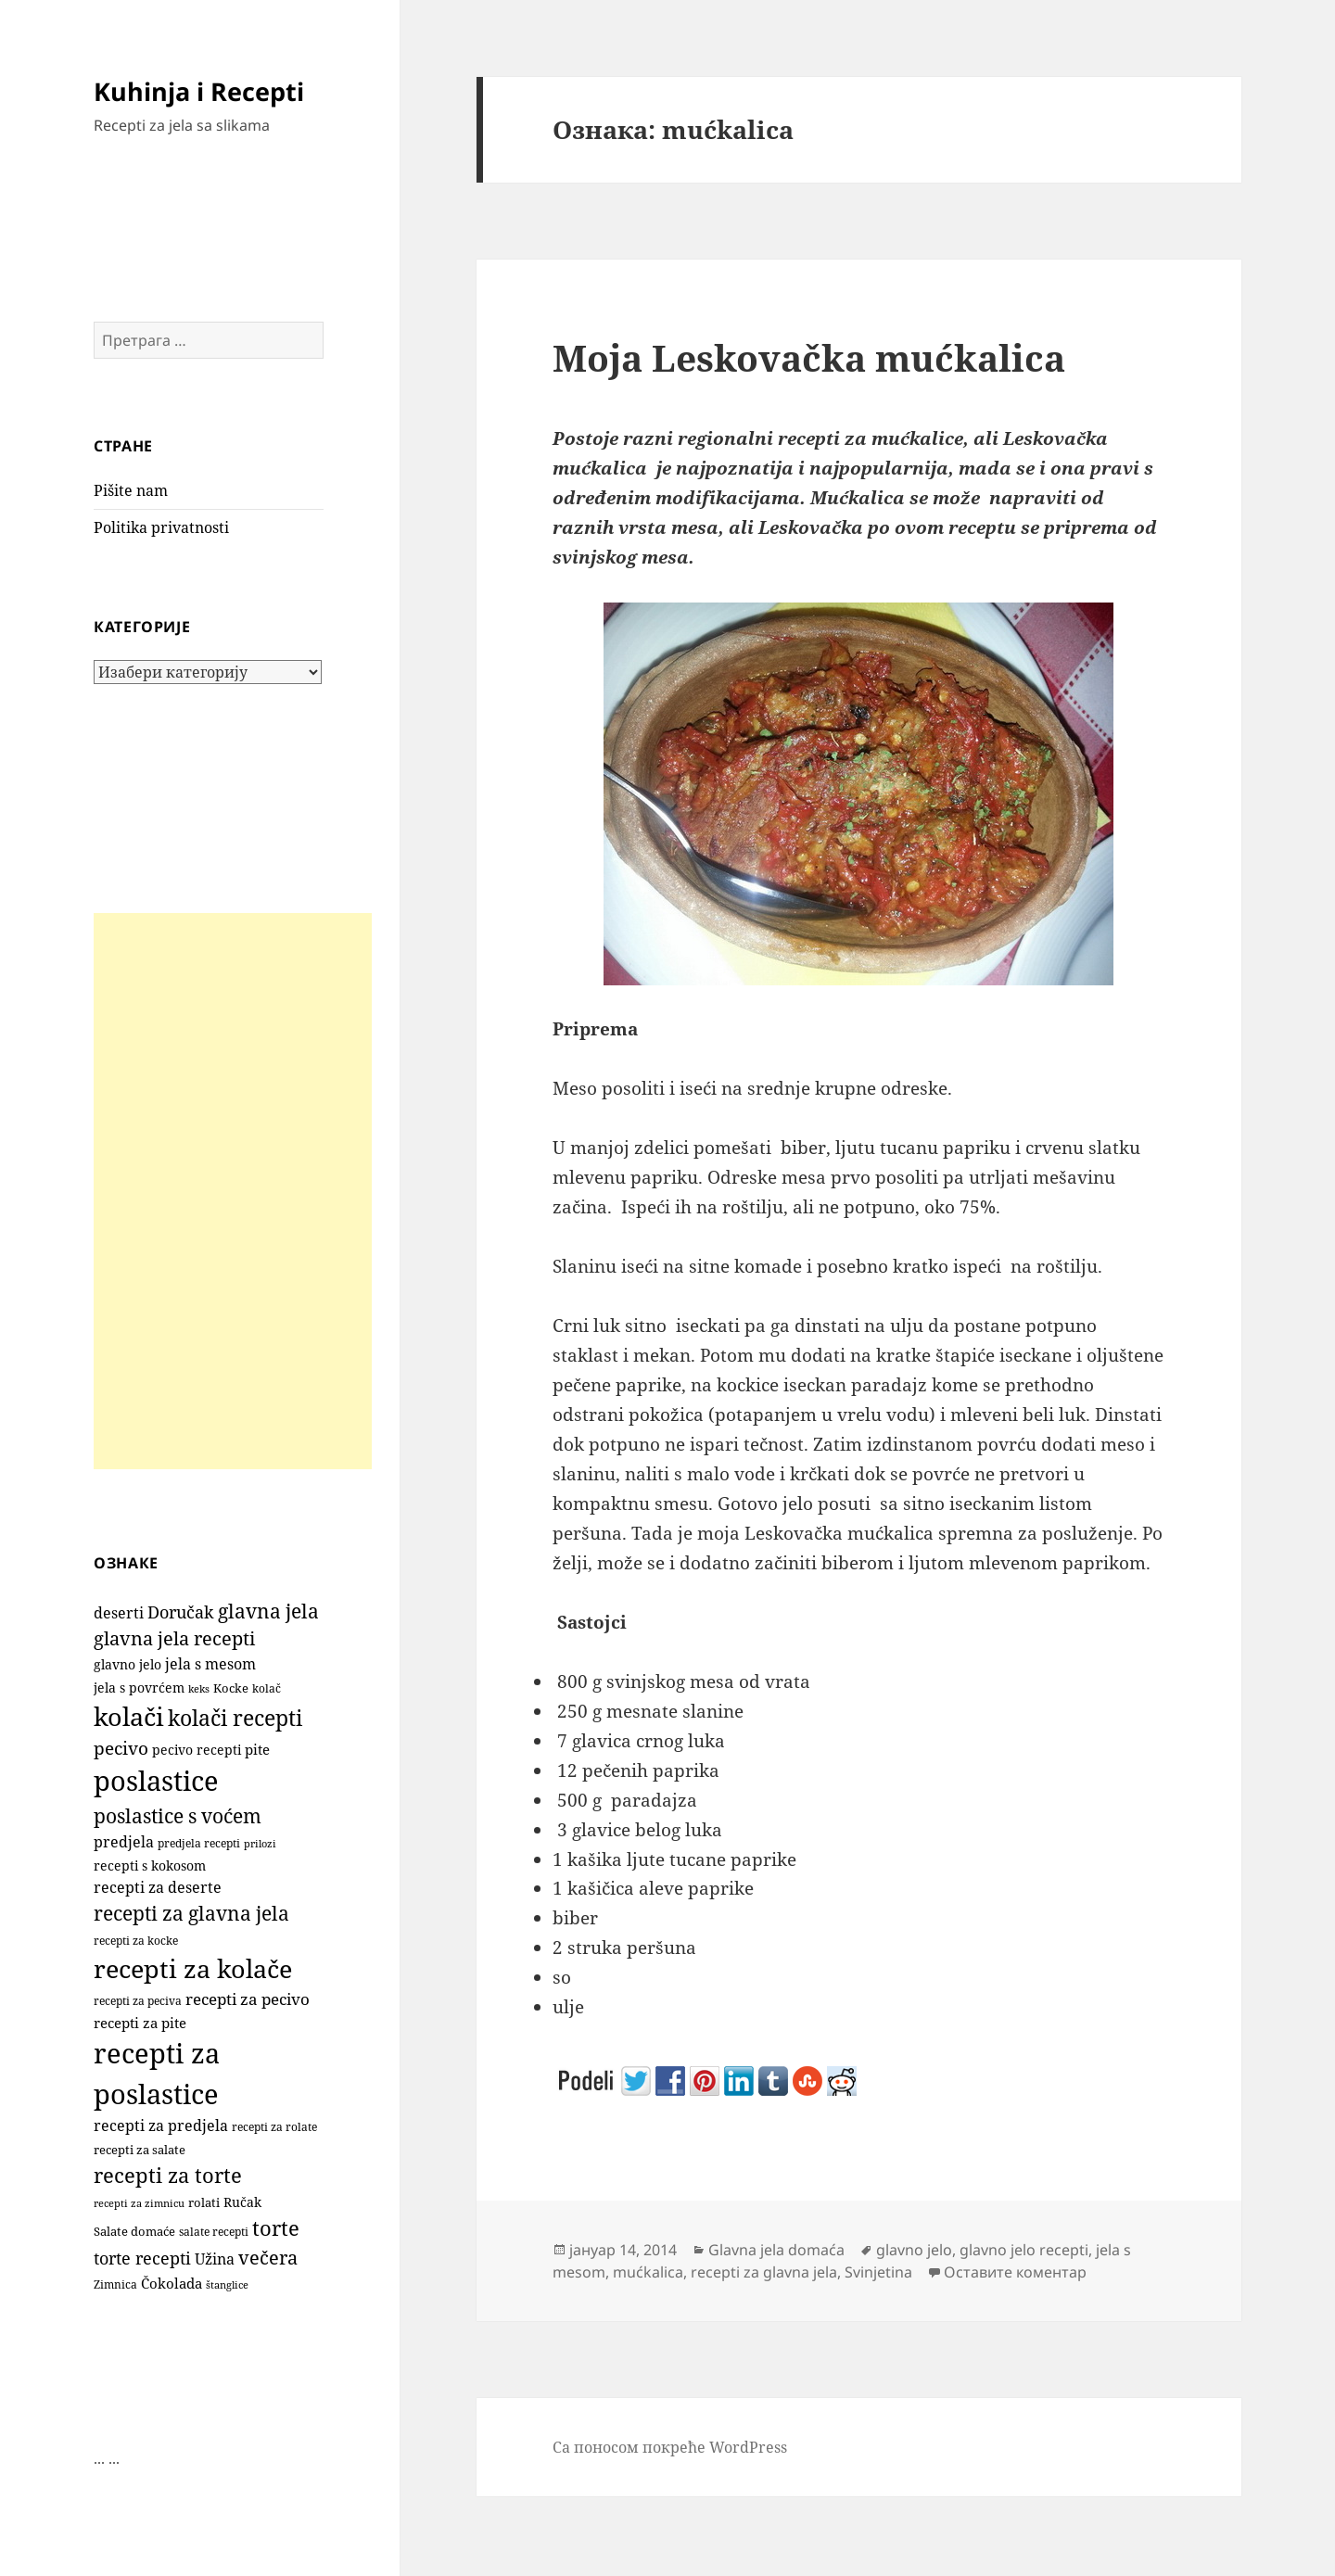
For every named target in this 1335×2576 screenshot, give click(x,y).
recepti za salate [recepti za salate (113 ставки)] (139, 2149)
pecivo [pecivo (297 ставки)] (121, 1747)
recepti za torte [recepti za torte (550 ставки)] (168, 2175)
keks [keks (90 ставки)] (199, 1688)
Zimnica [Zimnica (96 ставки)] (115, 2284)
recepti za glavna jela (764, 2272)
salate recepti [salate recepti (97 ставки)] (213, 2232)
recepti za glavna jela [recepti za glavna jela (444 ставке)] (191, 1912)
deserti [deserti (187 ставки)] (119, 1613)
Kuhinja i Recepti (199, 91)
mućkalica (648, 2272)
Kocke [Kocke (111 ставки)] (230, 1688)
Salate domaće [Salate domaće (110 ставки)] (134, 2232)
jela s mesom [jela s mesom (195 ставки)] (210, 1664)
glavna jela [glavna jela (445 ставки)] (268, 1610)
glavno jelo (914, 2250)
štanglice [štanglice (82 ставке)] (227, 2284)
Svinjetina (878, 2272)
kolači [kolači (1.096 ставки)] (129, 1716)
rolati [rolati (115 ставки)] (204, 2202)
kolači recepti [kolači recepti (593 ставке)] (235, 1718)
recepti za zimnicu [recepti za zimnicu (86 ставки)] (139, 2203)
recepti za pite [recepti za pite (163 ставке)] (140, 2022)
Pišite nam (131, 490)
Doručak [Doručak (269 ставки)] (180, 1612)
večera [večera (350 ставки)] (268, 2257)
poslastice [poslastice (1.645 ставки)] (156, 1780)
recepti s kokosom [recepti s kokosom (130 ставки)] (150, 1866)
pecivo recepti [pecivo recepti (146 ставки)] (196, 1749)
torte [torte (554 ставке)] (275, 2228)
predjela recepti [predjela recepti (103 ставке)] (199, 1843)
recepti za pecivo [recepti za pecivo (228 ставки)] (247, 1999)
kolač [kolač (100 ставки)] (266, 1688)
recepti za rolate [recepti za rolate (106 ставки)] (274, 2127)
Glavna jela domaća (776, 2250)
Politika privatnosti (161, 527)
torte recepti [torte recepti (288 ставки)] (142, 2257)
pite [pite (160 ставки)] (257, 1749)
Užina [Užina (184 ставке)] (215, 2259)
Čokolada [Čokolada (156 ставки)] (171, 2283)
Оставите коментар (1015, 2272)
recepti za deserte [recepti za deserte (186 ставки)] (158, 1887)
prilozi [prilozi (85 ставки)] (260, 1843)
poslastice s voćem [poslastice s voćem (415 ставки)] (177, 1816)
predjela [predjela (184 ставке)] (124, 1842)
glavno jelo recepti (1024, 2250)
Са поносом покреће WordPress (670, 2447)
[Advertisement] (233, 1191)
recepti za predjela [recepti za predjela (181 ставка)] (161, 2125)
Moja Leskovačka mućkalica (809, 357)
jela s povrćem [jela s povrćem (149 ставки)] (139, 1687)
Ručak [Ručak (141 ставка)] (242, 2202)
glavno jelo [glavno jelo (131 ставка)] (127, 1664)
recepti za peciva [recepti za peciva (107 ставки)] (138, 2001)
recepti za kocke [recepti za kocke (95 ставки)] (136, 1941)
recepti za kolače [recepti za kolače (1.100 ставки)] (193, 1968)
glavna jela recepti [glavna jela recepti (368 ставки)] (174, 1638)
